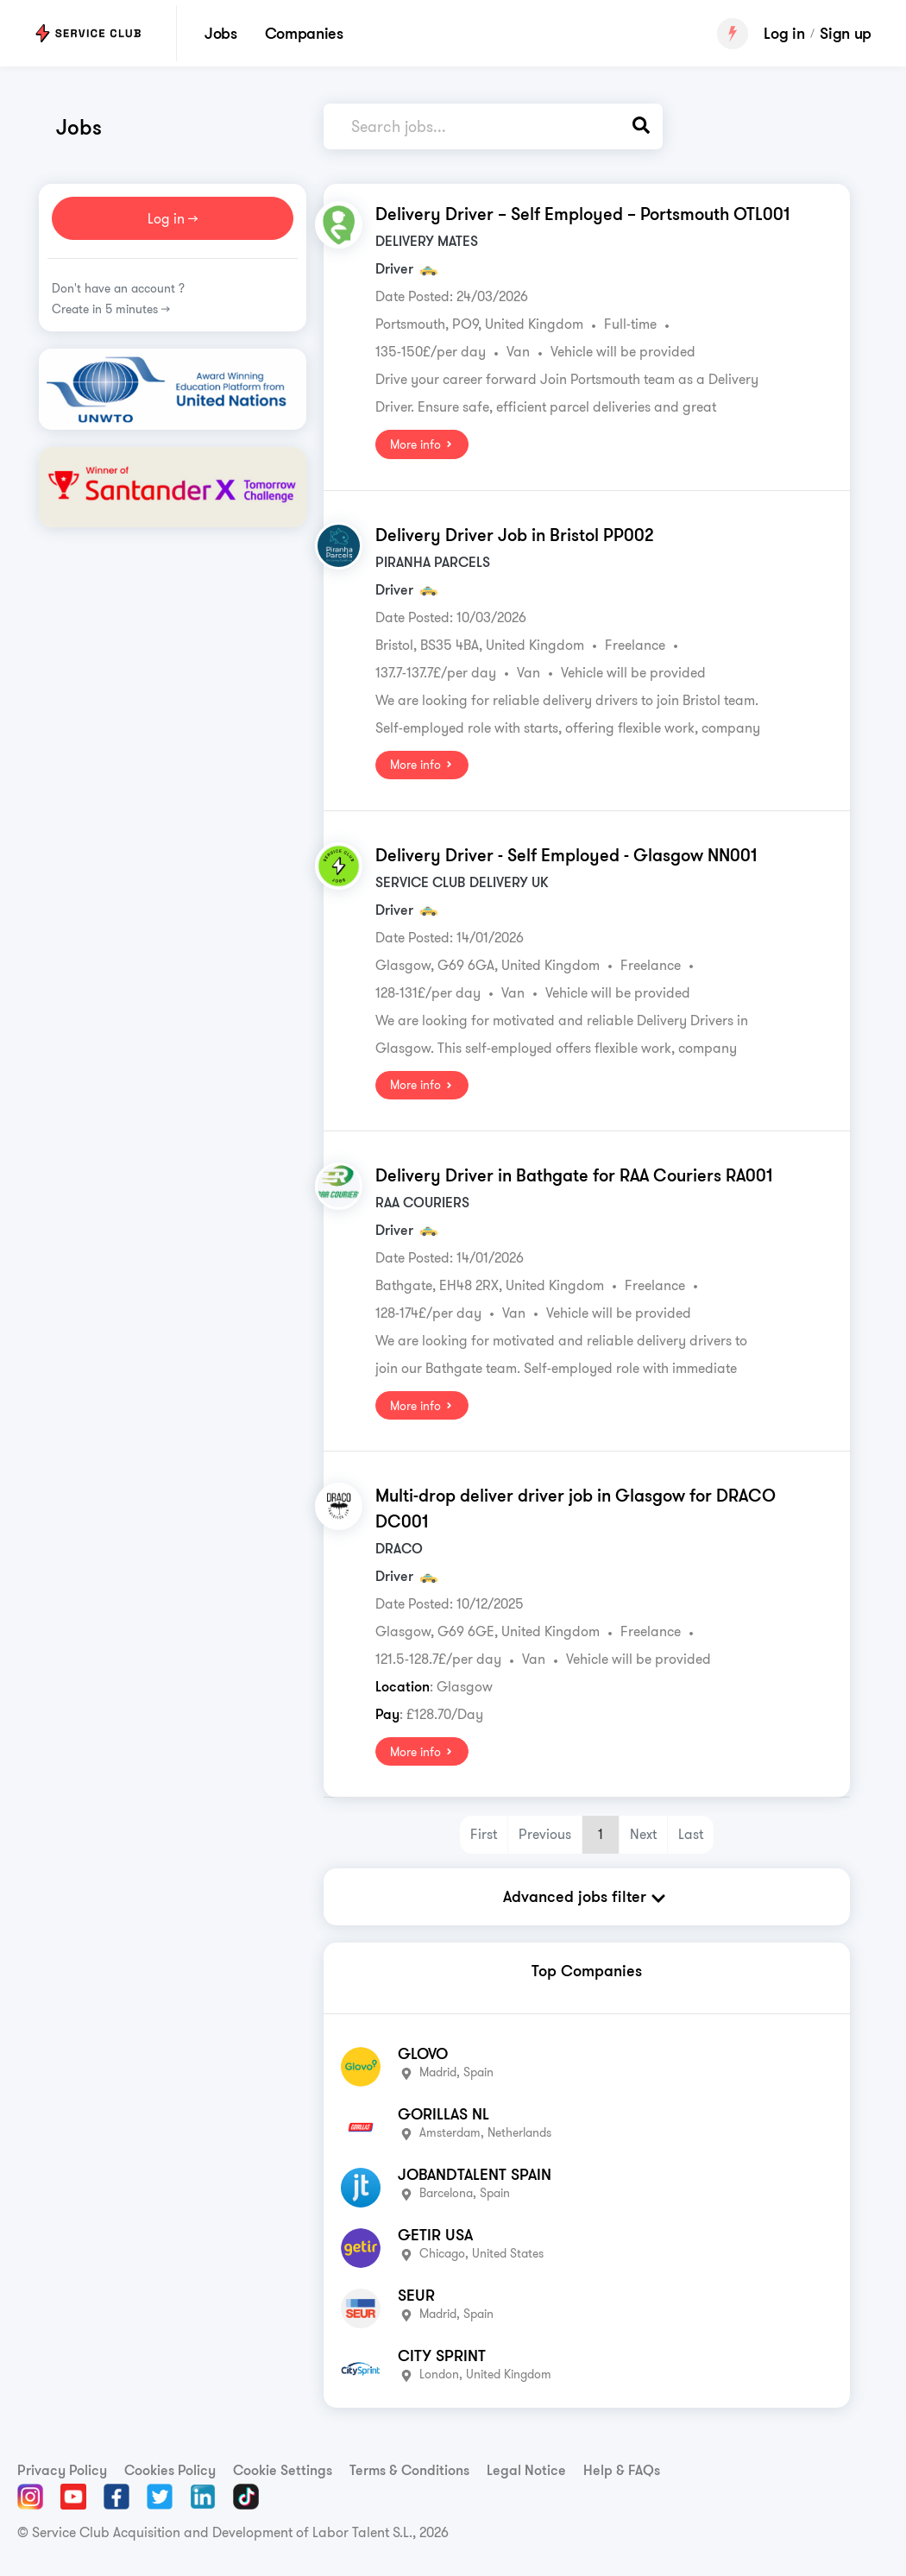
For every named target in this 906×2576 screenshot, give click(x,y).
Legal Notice (526, 2469)
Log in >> (173, 218)
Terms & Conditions (409, 2469)
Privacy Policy (62, 2469)
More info (422, 444)
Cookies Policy (170, 2469)
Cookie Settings (282, 2469)
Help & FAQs (621, 2469)
